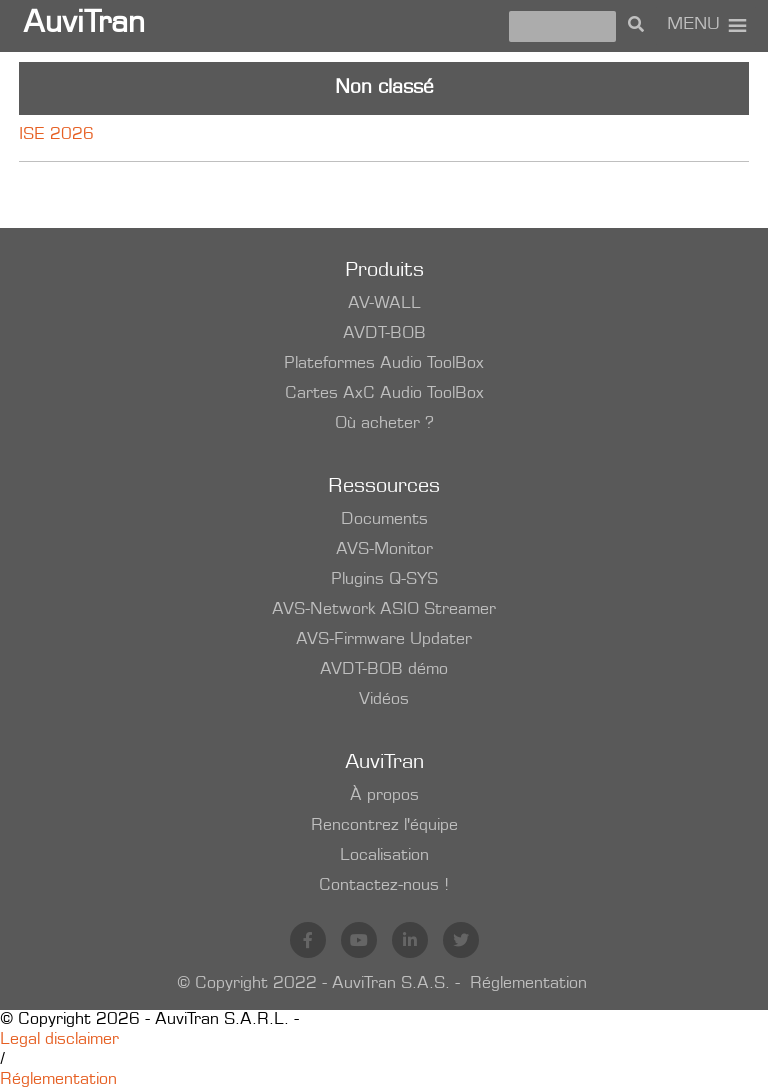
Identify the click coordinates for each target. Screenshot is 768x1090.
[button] (693, 26)
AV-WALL (384, 304)
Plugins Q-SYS (384, 580)
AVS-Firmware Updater (384, 640)
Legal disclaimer (59, 1040)
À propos (384, 796)
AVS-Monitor (384, 550)
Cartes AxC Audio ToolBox (384, 394)
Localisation (384, 856)
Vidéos (384, 700)
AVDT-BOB (384, 334)
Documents (384, 520)
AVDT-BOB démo (384, 670)
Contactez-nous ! (384, 886)
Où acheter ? (384, 424)
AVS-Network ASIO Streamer (384, 610)
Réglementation (528, 984)
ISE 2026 (56, 135)
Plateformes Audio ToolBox (384, 364)
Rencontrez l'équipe (384, 826)
